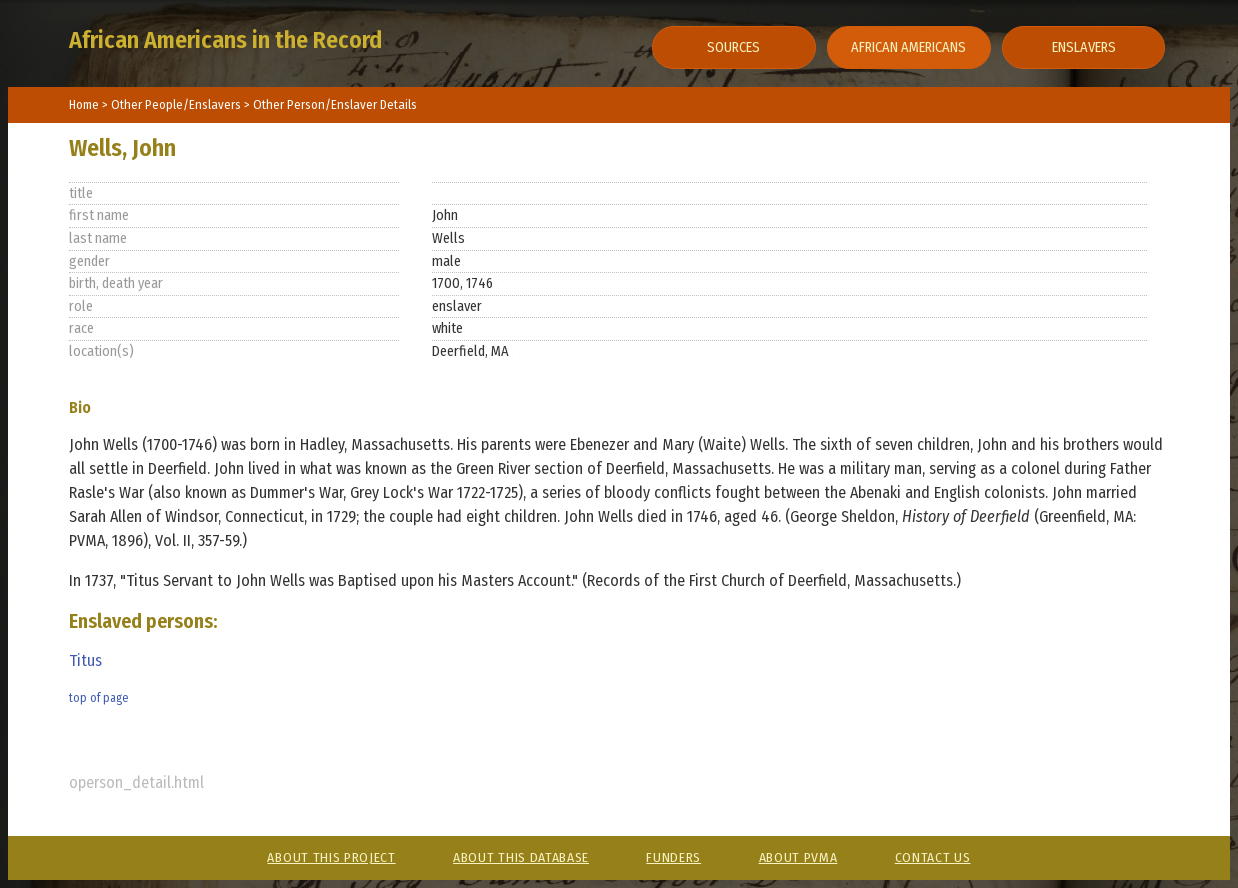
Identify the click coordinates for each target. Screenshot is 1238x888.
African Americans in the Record (225, 40)
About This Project (331, 857)
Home (84, 104)
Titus (85, 660)
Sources (733, 47)
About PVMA (798, 857)
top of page (98, 698)
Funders (673, 857)
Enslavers (1084, 47)
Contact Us (933, 857)
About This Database (521, 857)
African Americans (908, 47)
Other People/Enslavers (177, 104)
